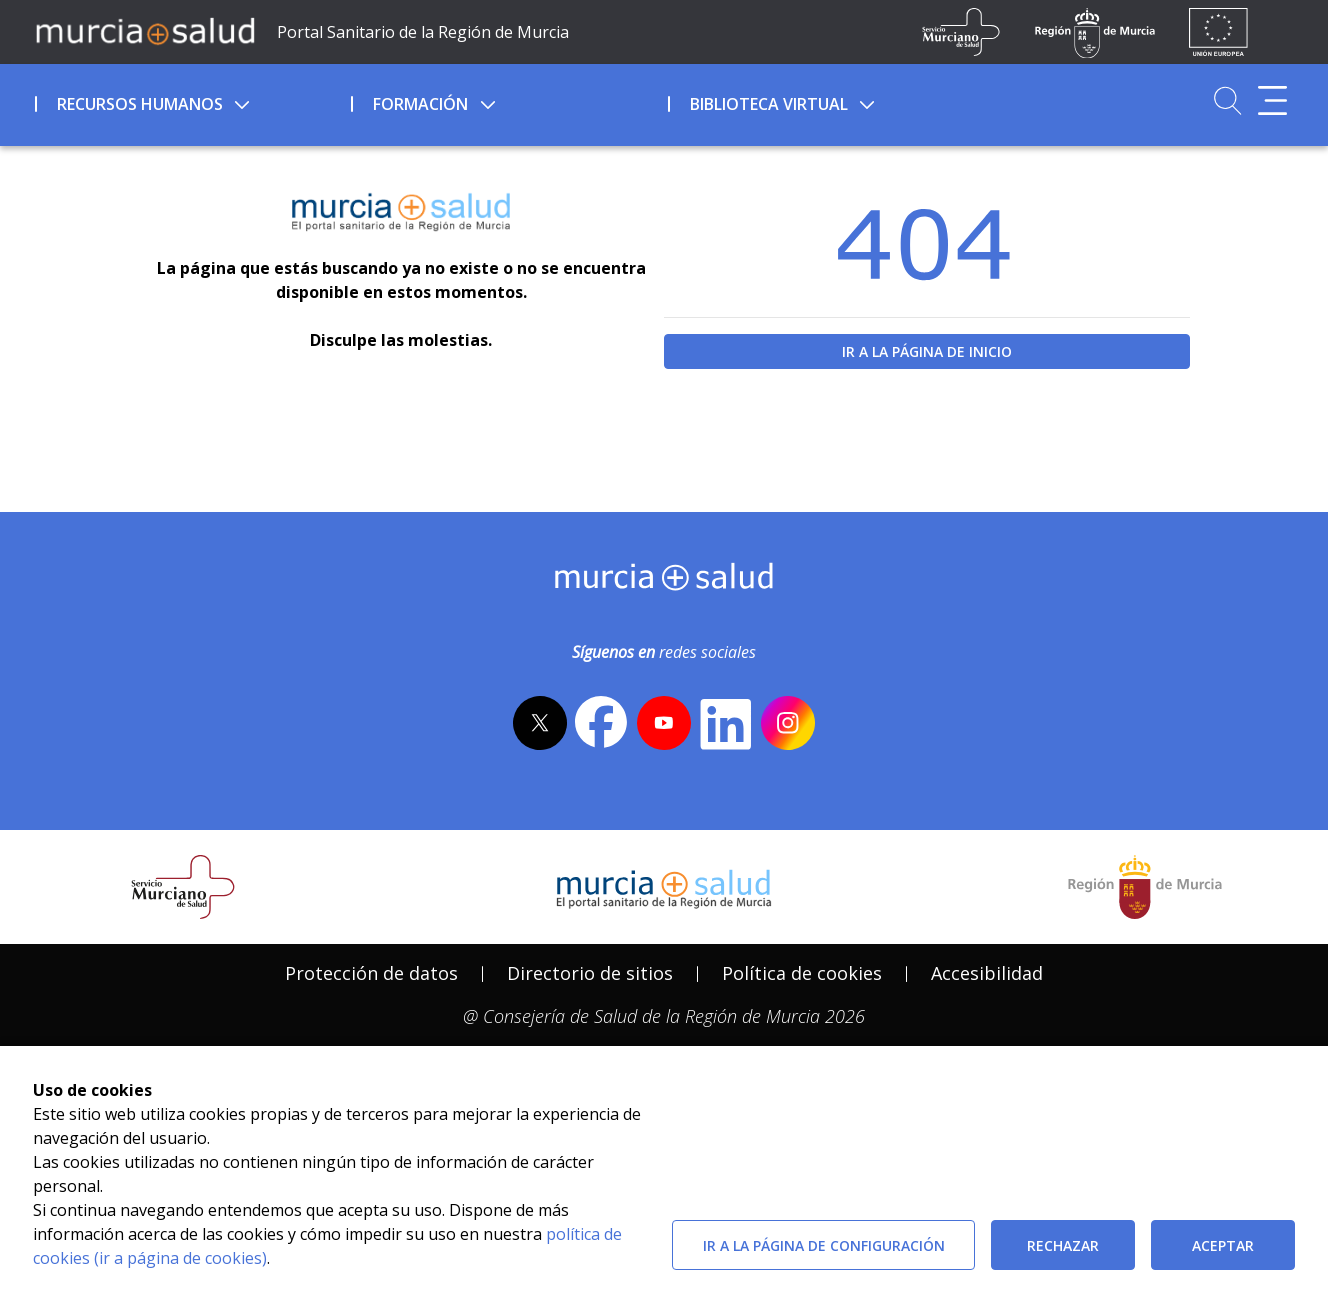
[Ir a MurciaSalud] (145, 30)
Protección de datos (371, 973)
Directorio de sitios (590, 973)
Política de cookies (802, 973)
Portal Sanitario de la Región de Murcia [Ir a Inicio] (423, 32)
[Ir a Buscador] (1227, 100)
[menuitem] (191, 101)
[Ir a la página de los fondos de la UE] (1218, 32)
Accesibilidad (987, 973)
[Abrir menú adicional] (1272, 100)
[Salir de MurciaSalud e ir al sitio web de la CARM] (1145, 887)
